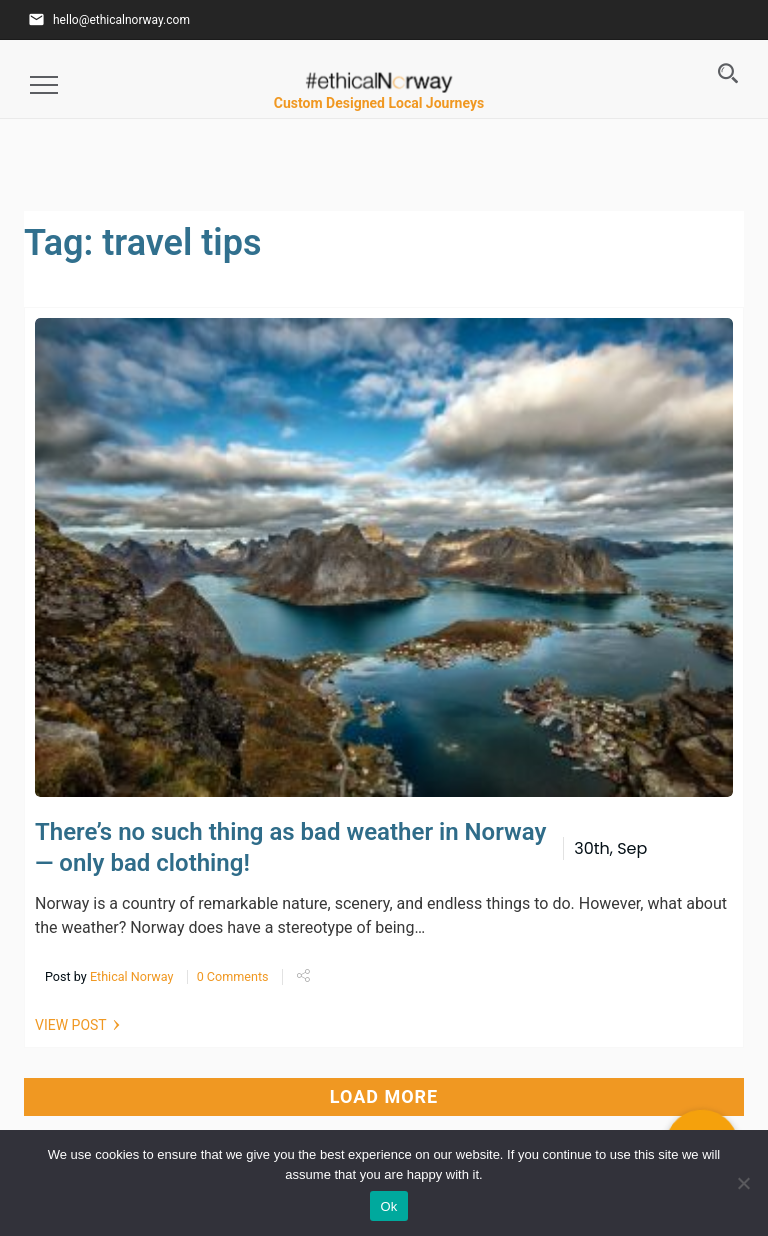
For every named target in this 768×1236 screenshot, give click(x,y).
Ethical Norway (132, 976)
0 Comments (233, 976)
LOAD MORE (384, 1096)
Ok (388, 1206)
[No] (743, 1183)
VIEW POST (71, 1025)
